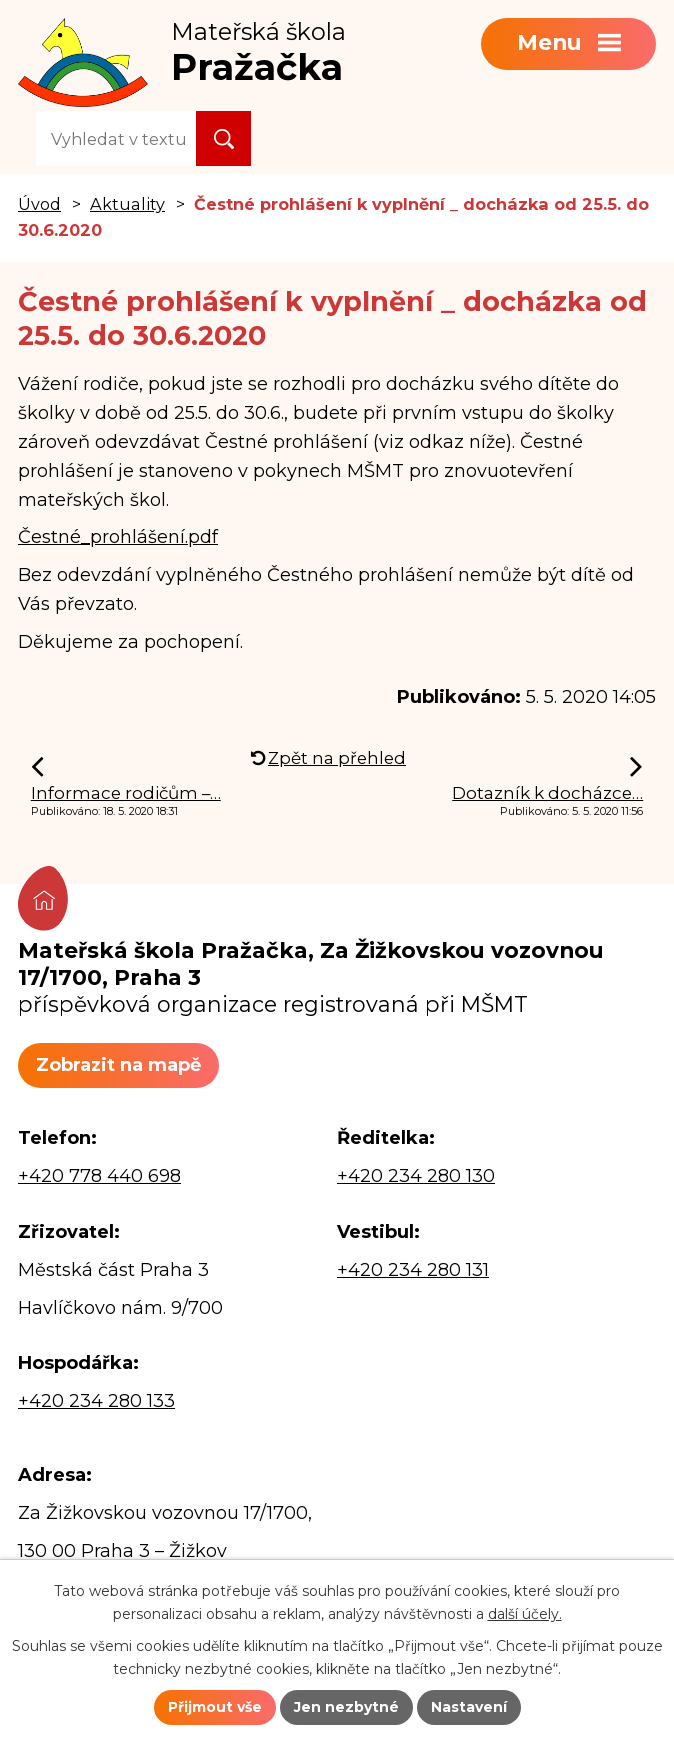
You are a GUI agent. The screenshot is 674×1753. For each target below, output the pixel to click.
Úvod (39, 204)
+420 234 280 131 (413, 1270)
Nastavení (469, 1707)
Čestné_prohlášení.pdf (118, 537)
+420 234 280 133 (96, 1401)
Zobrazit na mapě (118, 1065)
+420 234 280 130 (416, 1176)
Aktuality (127, 204)
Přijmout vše (215, 1707)
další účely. (525, 1614)
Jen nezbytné (346, 1707)
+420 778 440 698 (99, 1176)
